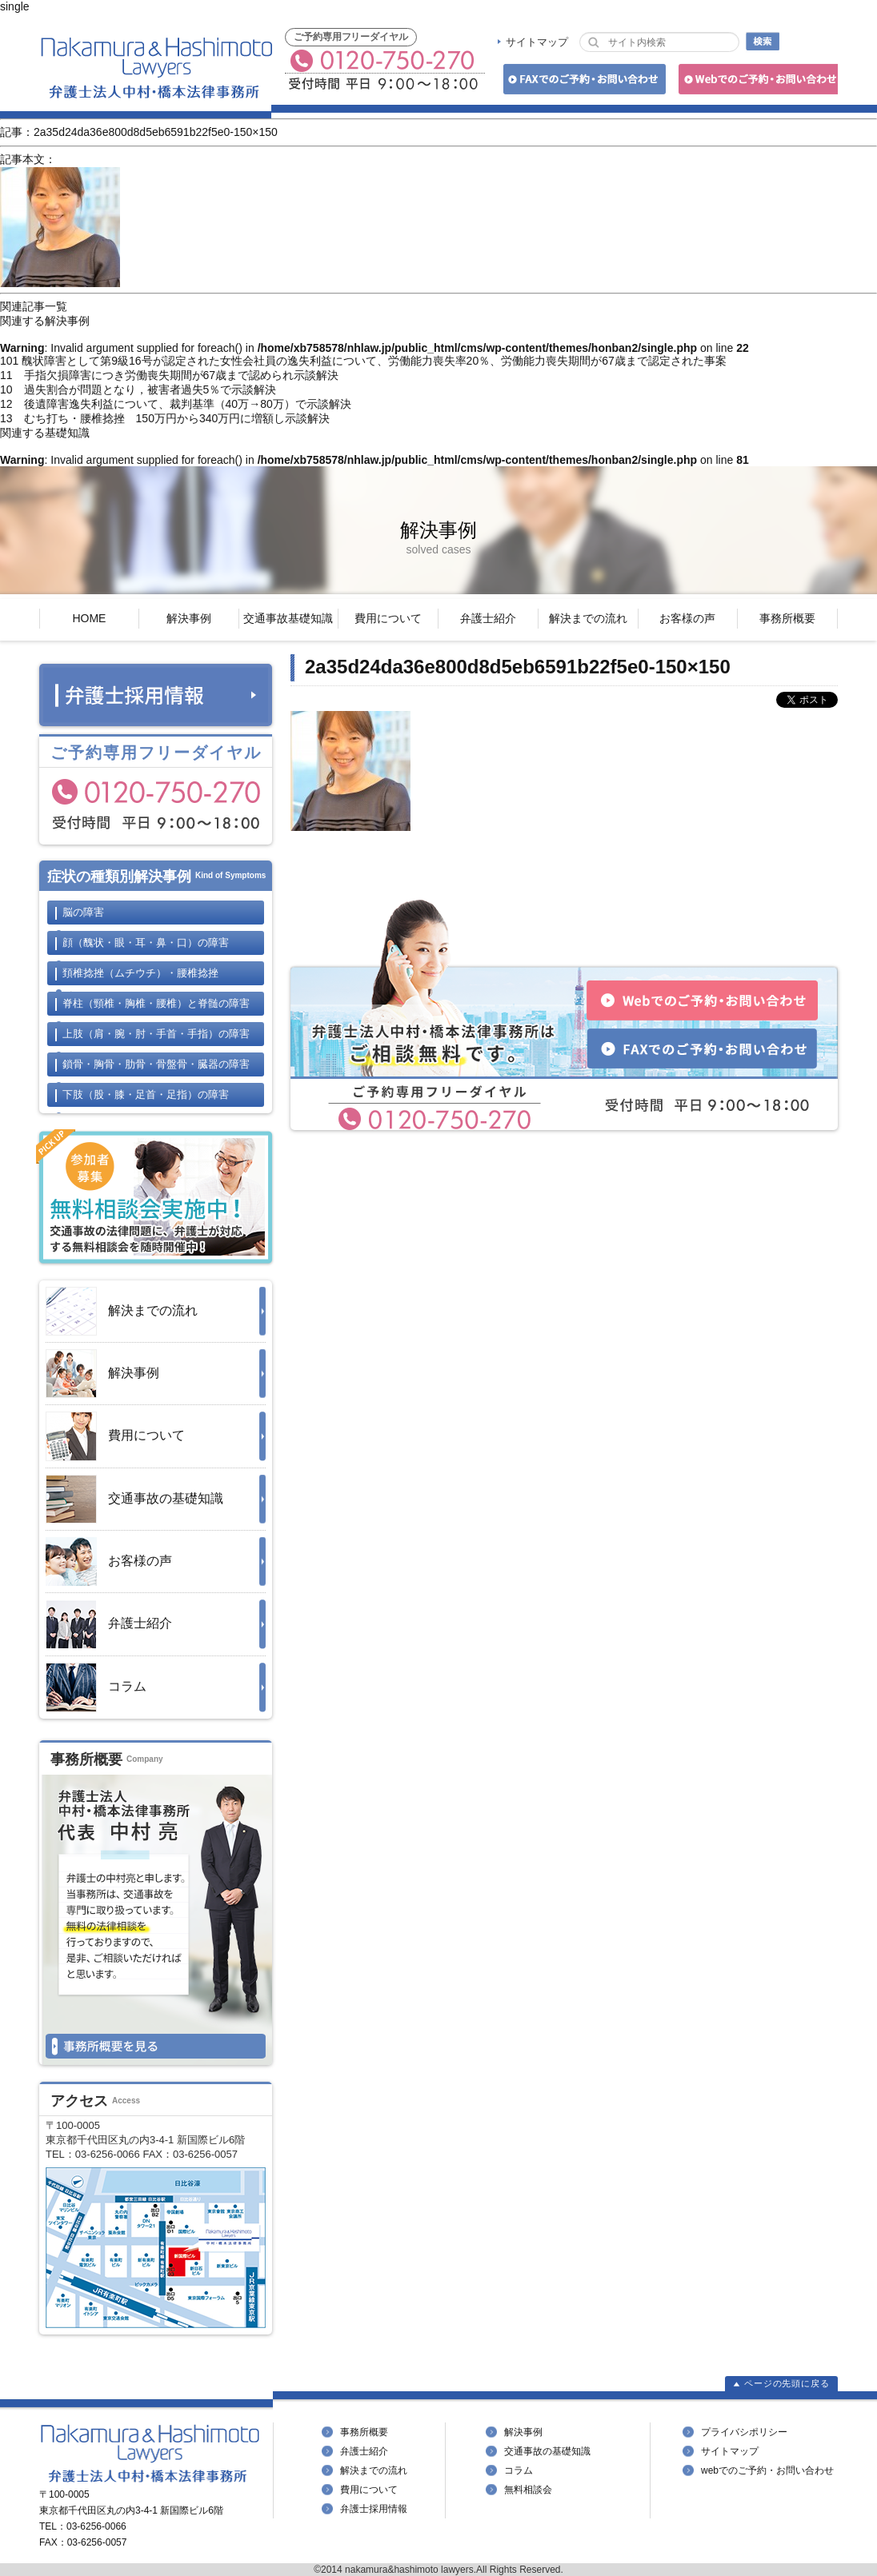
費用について (388, 618)
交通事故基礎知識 (288, 618)
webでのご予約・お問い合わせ (767, 2470)
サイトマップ (537, 42)
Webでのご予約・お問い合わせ (756, 82)
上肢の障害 (156, 1034)
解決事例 (188, 618)
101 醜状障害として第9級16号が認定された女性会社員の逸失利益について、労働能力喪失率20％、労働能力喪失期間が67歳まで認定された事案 (363, 360)
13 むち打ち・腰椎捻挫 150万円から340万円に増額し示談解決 (165, 418)
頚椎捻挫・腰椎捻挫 (140, 973)
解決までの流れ (588, 618)
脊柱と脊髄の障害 (156, 1003)
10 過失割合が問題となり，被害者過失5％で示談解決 (138, 389)
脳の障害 (83, 912)
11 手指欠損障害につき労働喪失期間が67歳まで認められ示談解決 (169, 375)
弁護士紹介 (488, 618)
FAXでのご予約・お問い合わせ (582, 82)
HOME (89, 618)
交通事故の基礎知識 (134, 1499)
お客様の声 (687, 618)
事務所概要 (787, 618)
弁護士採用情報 (373, 2508)
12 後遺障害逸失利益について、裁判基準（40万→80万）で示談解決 (175, 403)
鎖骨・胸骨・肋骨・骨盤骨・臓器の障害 (156, 1064)
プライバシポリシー (744, 2432)
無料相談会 (528, 2489)
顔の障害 (145, 943)
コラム (96, 1687)
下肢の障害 (145, 1094)
